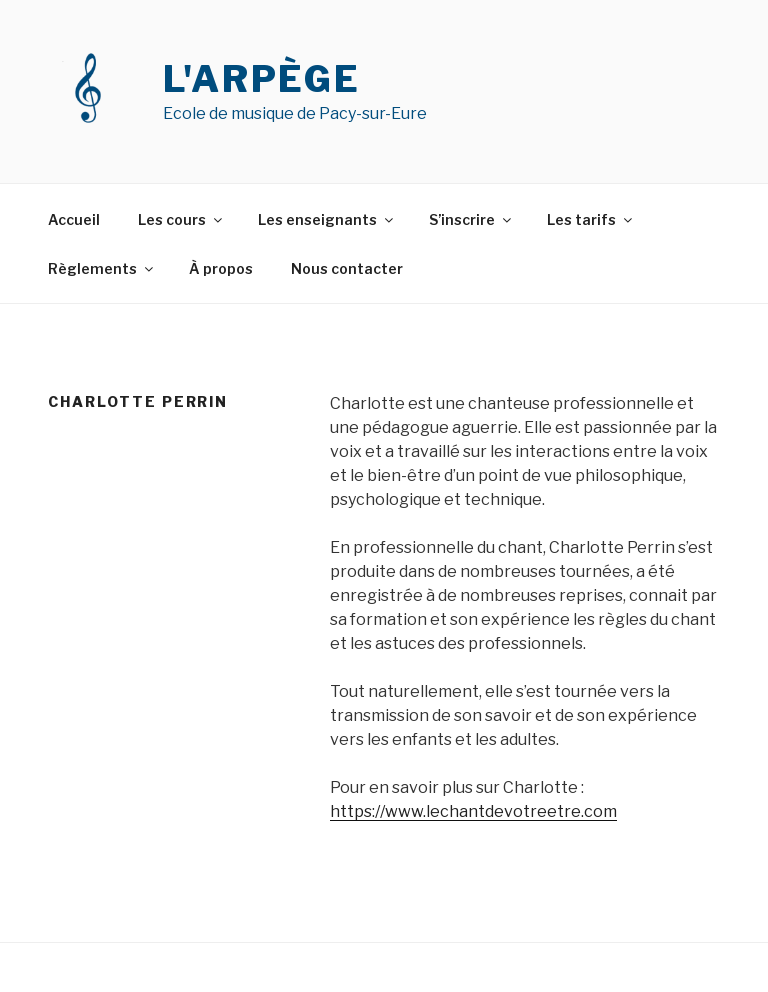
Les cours (181, 219)
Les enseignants (327, 219)
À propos (221, 268)
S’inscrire (471, 219)
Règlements (102, 268)
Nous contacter (347, 268)
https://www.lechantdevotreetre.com (473, 811)
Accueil (74, 219)
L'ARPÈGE (262, 79)
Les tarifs (591, 219)
